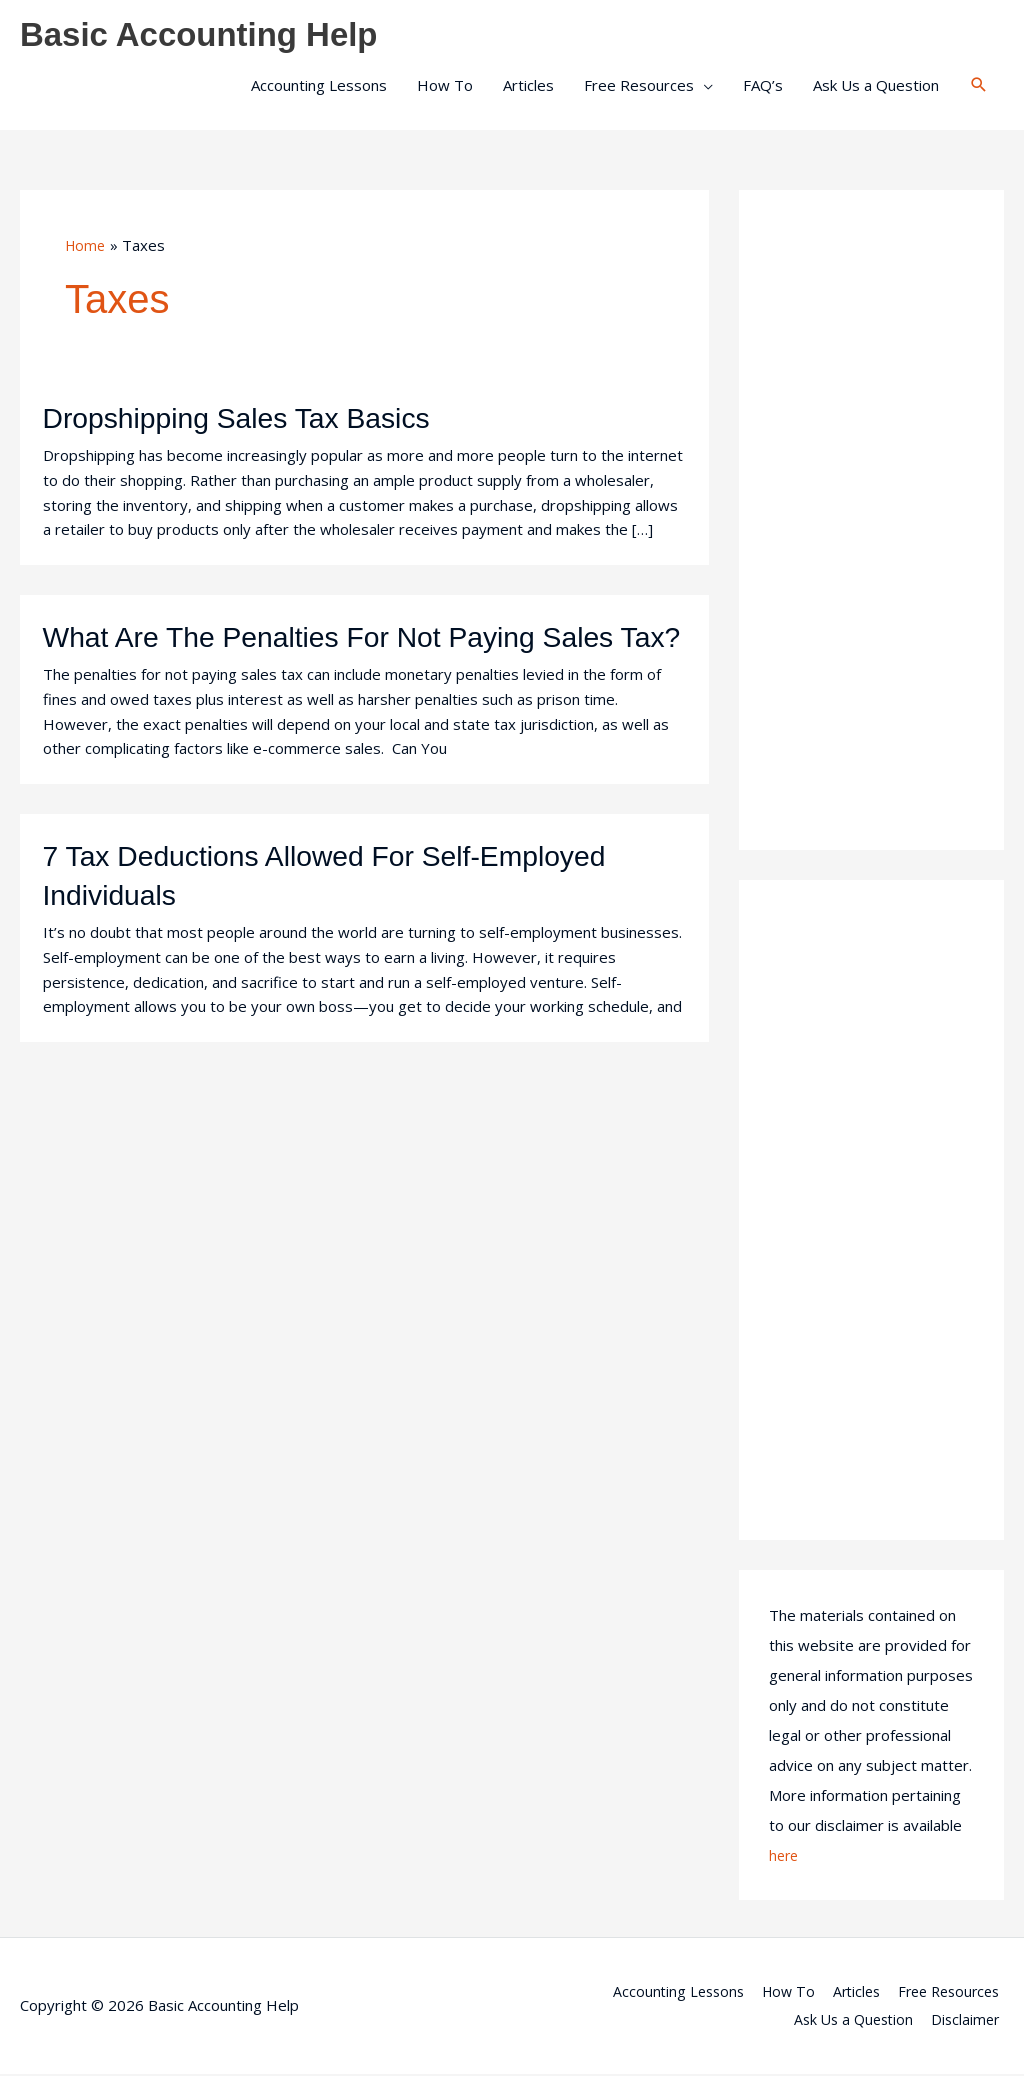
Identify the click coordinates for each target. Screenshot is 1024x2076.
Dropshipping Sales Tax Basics (248, 420)
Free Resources (639, 87)
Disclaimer (968, 2021)
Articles (528, 87)
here (785, 1857)
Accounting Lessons (319, 87)
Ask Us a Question (876, 87)
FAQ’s (763, 87)
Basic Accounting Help (210, 35)
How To (445, 87)
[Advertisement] (871, 522)
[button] (979, 87)
